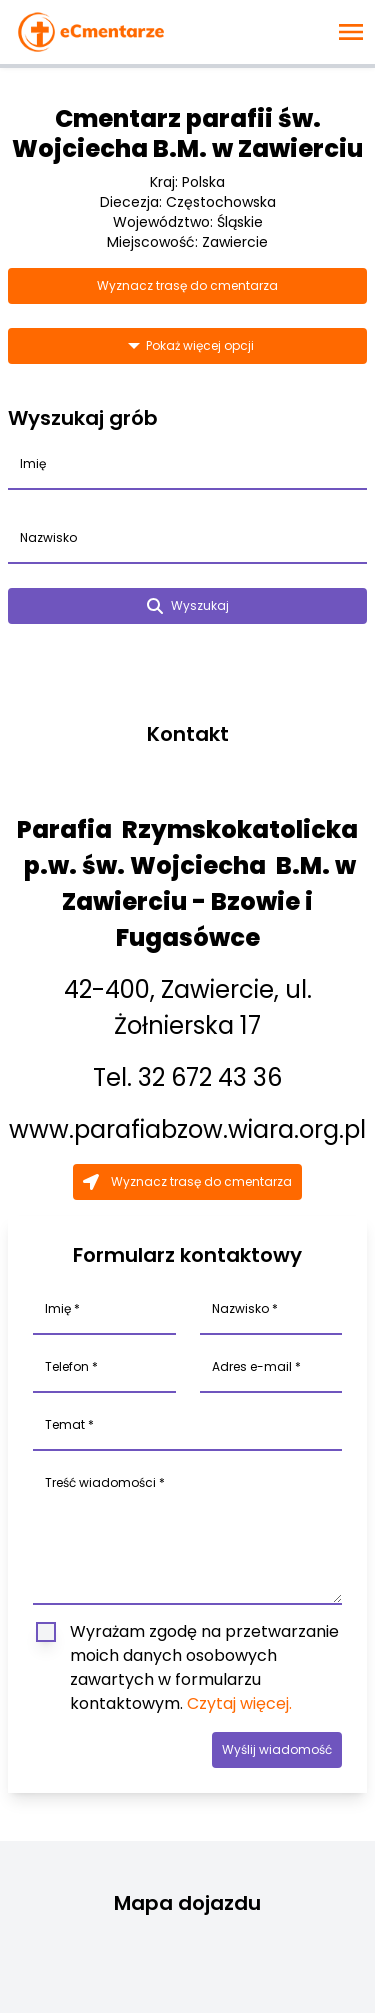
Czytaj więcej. (239, 1703)
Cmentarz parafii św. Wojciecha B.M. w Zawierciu (187, 133)
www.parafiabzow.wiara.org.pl (187, 1129)
